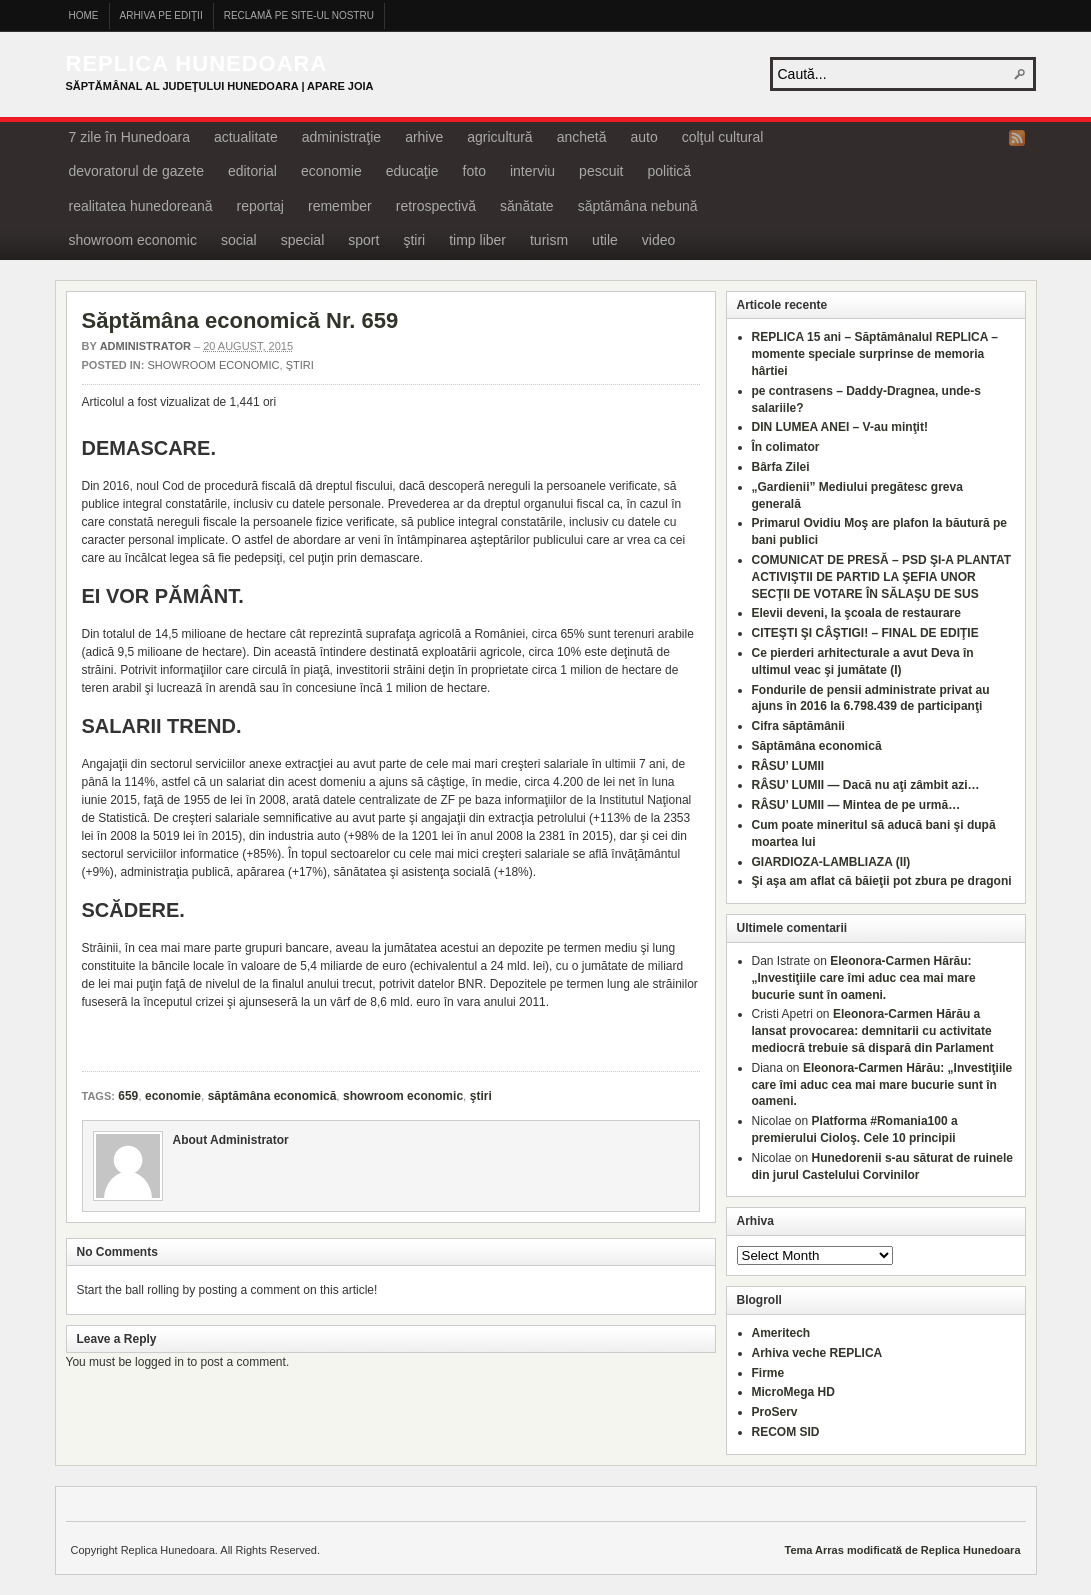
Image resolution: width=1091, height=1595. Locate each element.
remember (340, 206)
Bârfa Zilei (781, 467)
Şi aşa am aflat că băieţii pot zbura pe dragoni (882, 881)
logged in (159, 1362)
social (239, 240)
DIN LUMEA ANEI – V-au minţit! (840, 427)
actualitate (246, 137)
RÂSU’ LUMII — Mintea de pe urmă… (856, 805)
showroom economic (133, 240)
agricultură (499, 137)
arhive (424, 137)
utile (605, 240)
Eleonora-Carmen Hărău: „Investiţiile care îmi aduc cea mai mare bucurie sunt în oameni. (864, 978)
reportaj (260, 206)
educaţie (412, 171)
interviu (532, 171)
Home (84, 15)
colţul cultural (723, 137)
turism (549, 240)
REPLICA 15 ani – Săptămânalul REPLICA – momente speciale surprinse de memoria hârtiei (875, 354)
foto (474, 171)
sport (363, 240)
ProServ (775, 1412)
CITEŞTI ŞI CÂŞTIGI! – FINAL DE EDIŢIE (865, 633)
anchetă (582, 137)
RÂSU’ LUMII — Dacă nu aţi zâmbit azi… (866, 785)
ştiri (414, 240)
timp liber (477, 240)
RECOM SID (786, 1432)
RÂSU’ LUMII (788, 766)
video (658, 240)
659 (128, 1096)
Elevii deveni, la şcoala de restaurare (856, 613)
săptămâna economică (272, 1096)
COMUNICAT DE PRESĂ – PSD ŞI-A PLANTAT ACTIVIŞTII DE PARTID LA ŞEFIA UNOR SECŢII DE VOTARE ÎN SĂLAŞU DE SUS (882, 577)
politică (669, 171)
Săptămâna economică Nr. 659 (240, 320)
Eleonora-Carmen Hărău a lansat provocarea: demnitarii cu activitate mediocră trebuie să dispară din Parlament (873, 1031)
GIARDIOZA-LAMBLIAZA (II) (831, 862)
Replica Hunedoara (197, 63)
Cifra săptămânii (798, 726)
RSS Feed (1017, 138)
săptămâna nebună (638, 206)
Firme (768, 1373)
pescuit (601, 171)
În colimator (786, 447)
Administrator (145, 346)
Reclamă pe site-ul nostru (299, 15)
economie (331, 171)
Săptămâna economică (817, 746)
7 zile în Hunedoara (129, 137)
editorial (252, 171)
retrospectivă (436, 206)
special (303, 240)
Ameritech (781, 1333)
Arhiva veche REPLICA (817, 1353)
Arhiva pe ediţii (161, 15)
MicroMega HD (793, 1392)
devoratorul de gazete (136, 171)
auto (643, 137)
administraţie (341, 137)
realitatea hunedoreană (141, 206)
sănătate (527, 206)
